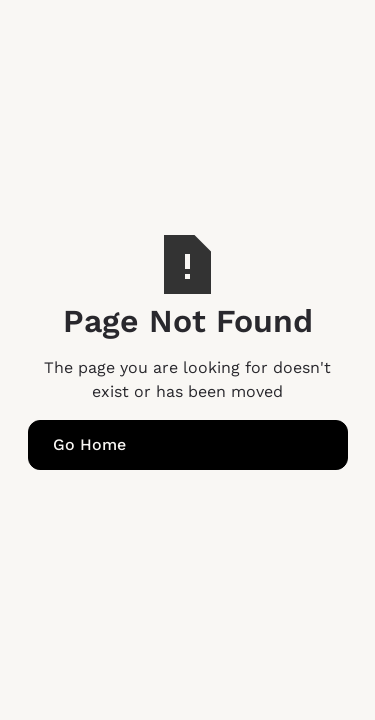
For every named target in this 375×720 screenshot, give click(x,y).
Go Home (89, 444)
